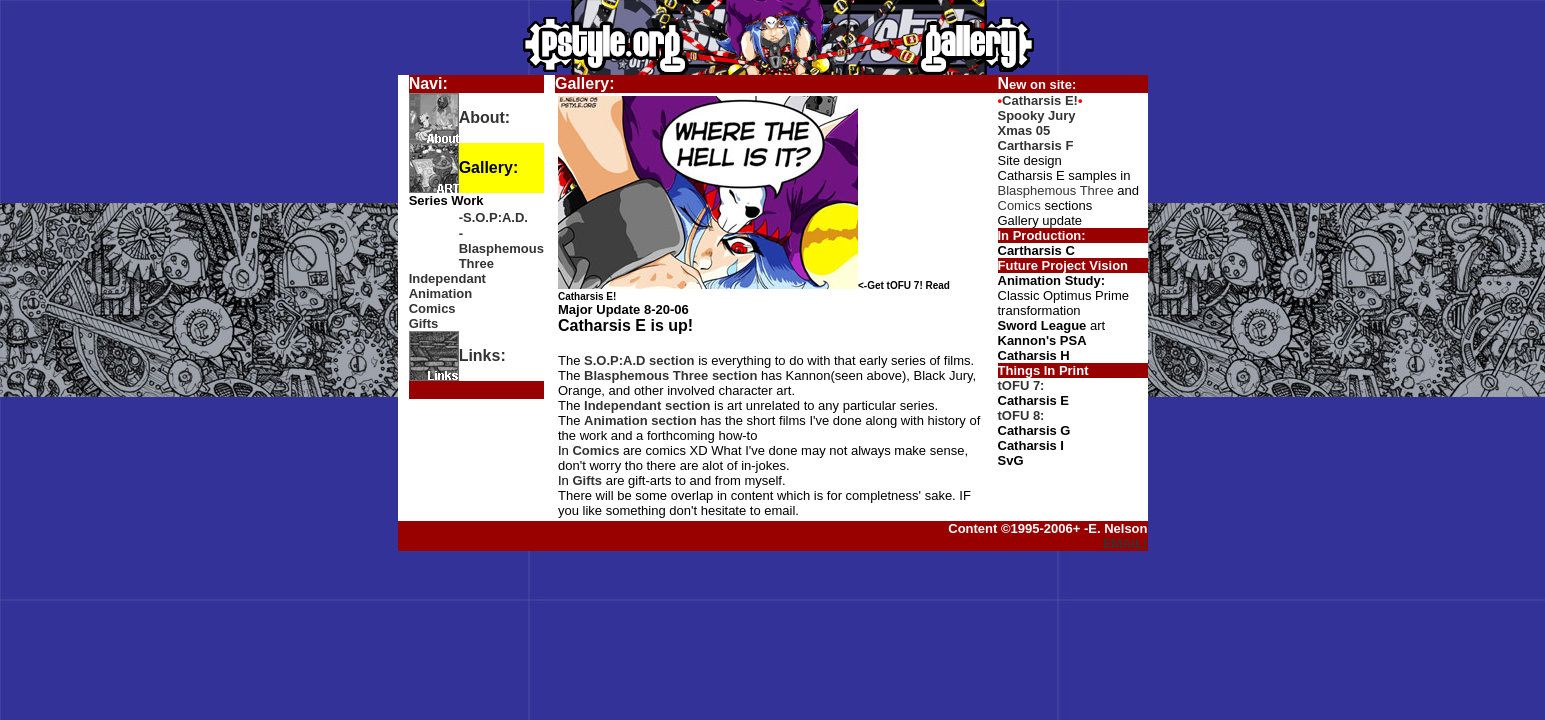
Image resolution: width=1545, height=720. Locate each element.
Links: (482, 355)
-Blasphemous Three (501, 248)
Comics (432, 308)
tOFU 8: (1021, 415)
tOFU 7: (1021, 385)
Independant (447, 278)
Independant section (647, 405)
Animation (441, 293)
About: (485, 117)
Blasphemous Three (1056, 190)
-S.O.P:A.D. (493, 217)
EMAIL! (1125, 543)
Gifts (424, 323)
